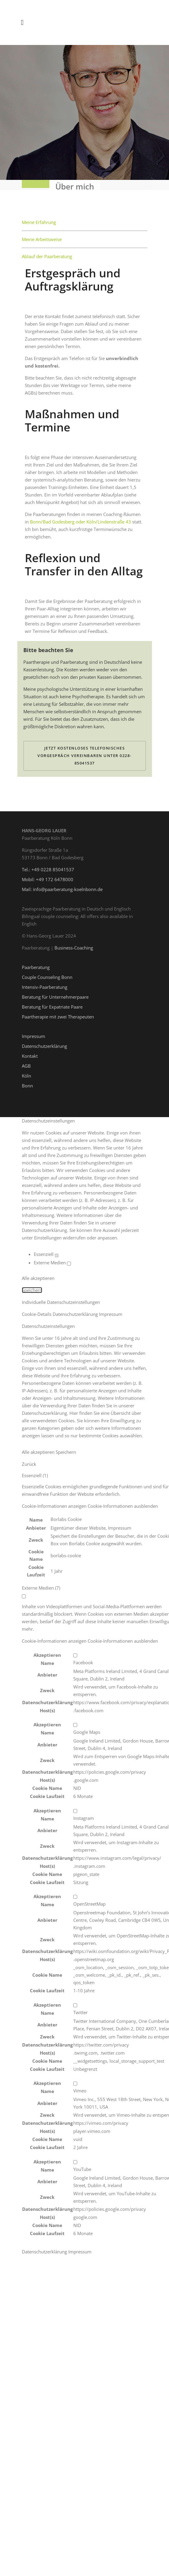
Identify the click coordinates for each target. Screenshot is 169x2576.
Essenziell (46, 1249)
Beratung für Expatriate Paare (52, 1002)
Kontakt (30, 1051)
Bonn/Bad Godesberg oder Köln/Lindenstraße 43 (80, 517)
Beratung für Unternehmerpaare (55, 992)
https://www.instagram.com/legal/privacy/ (117, 1853)
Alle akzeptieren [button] (38, 1273)
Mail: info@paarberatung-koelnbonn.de (62, 884)
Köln (26, 1071)
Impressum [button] (110, 1309)
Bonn (27, 1081)
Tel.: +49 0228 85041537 (48, 864)
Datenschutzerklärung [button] (76, 1309)
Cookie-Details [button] (37, 1309)
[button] (90, 1501)
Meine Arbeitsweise (42, 234)
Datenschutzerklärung (44, 1041)
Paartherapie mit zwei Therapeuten (58, 1012)
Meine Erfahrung (39, 217)
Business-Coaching (73, 943)
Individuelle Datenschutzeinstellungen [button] (61, 1297)
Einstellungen (48, 1233)
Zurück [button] (29, 1459)
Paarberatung (36, 962)
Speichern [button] (32, 1285)
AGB (26, 1061)
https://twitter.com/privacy (101, 2039)
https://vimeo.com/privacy (100, 2118)
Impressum (33, 1031)
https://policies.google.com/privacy (109, 1767)
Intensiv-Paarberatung (44, 982)
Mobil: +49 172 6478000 (47, 874)
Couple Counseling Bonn (47, 972)
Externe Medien (52, 1257)
